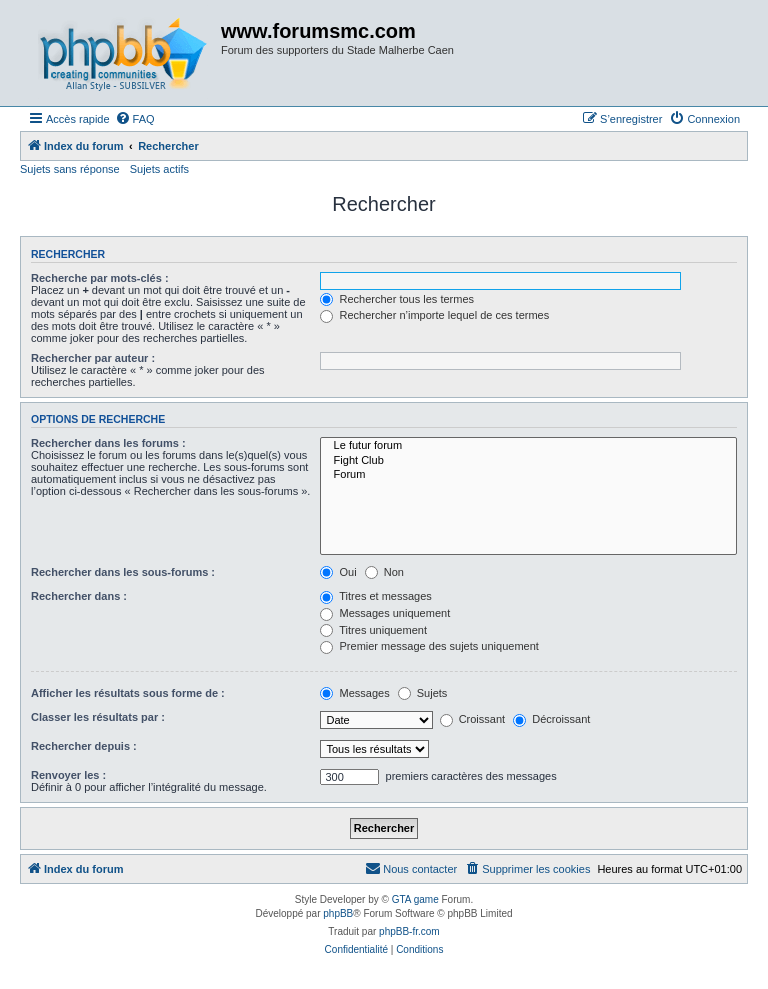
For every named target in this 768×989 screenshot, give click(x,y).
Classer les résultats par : (98, 717)
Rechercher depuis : (84, 746)
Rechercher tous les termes (397, 299)
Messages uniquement (385, 613)
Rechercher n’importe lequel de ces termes (434, 315)
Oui (338, 572)
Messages (354, 693)
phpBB (338, 913)
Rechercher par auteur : (93, 358)
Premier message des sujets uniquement (429, 646)
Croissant (473, 719)
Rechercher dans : (79, 596)
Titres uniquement (373, 630)
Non (384, 572)
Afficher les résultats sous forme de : (128, 693)
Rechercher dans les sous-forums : (123, 572)
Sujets (423, 693)
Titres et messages (375, 596)
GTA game (415, 899)
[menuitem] (135, 119)
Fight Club (528, 461)
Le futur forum (528, 446)
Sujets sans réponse (70, 169)
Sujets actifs (159, 169)
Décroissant (551, 719)
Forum (528, 475)
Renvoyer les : (68, 775)
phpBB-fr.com (409, 931)
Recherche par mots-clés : (100, 278)
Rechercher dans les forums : (108, 443)
